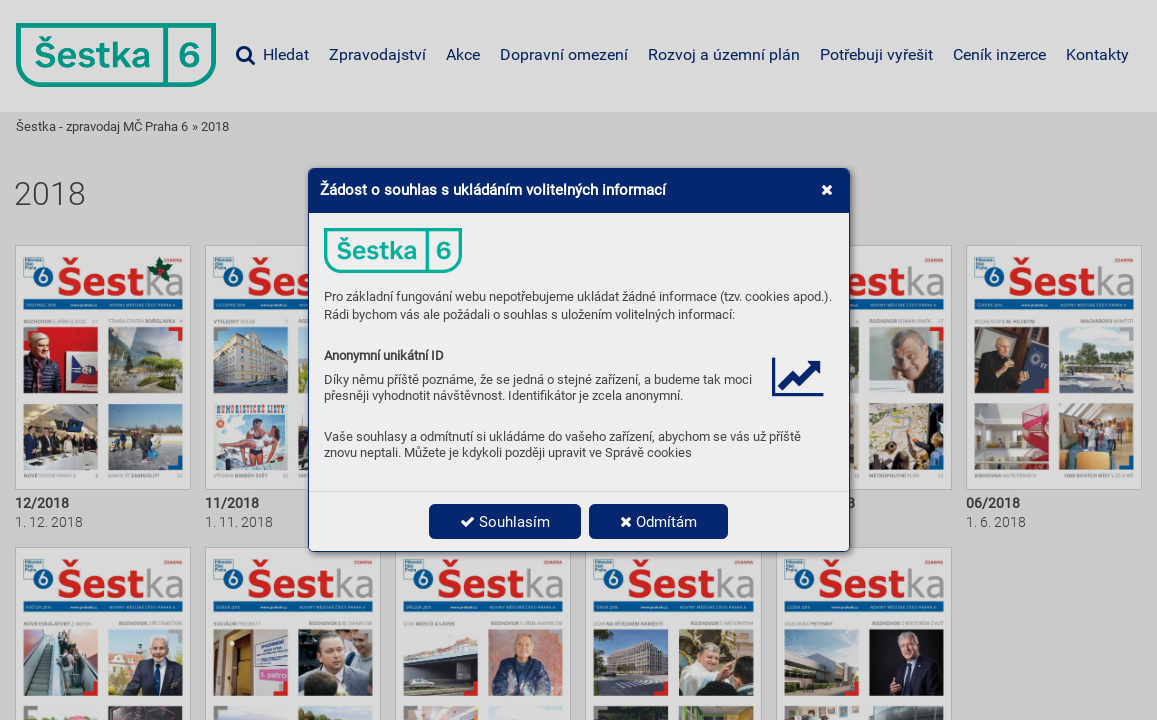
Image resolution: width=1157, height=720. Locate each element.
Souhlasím (505, 522)
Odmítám (658, 522)
